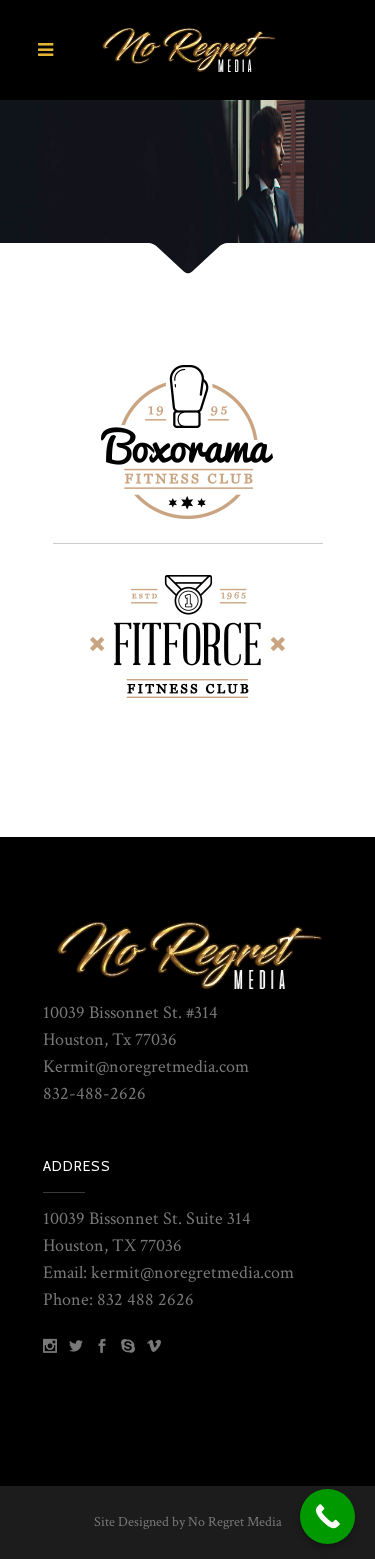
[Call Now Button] (327, 1516)
